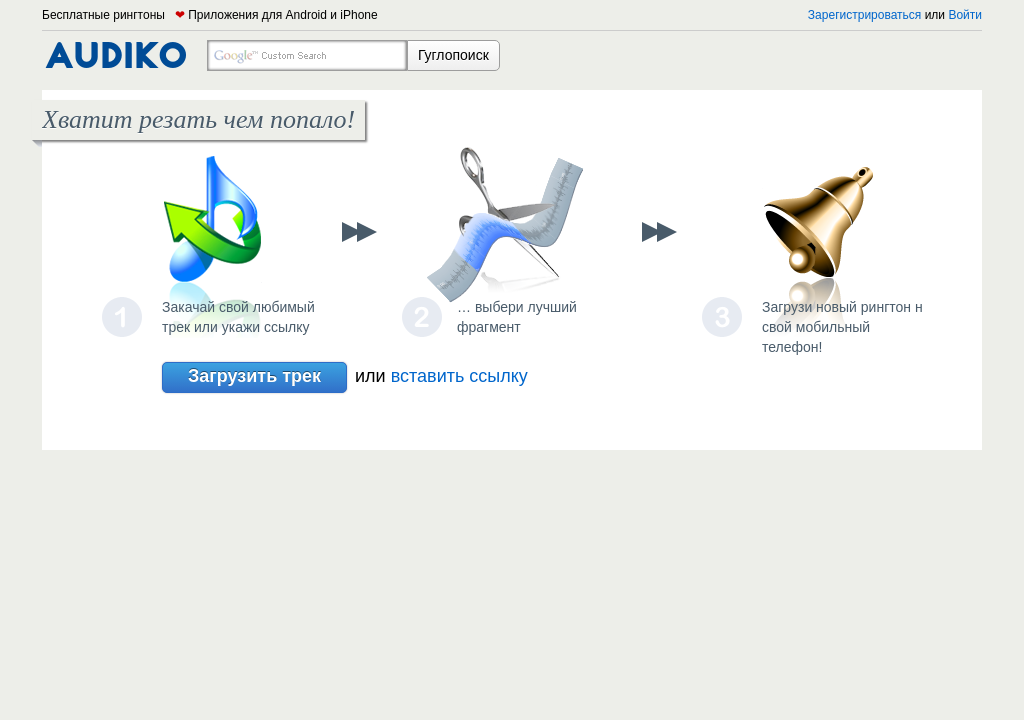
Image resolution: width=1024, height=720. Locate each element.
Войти (965, 15)
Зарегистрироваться (864, 15)
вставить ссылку (459, 376)
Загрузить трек (254, 377)
